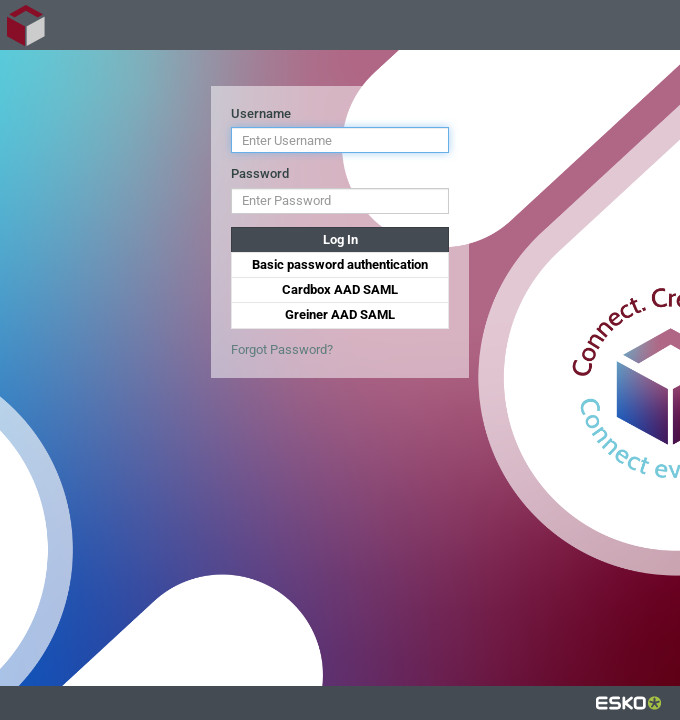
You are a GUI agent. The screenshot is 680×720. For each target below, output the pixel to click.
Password (260, 173)
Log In (340, 239)
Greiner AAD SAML (340, 314)
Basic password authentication (340, 264)
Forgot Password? (282, 349)
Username (261, 113)
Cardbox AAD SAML (340, 289)
